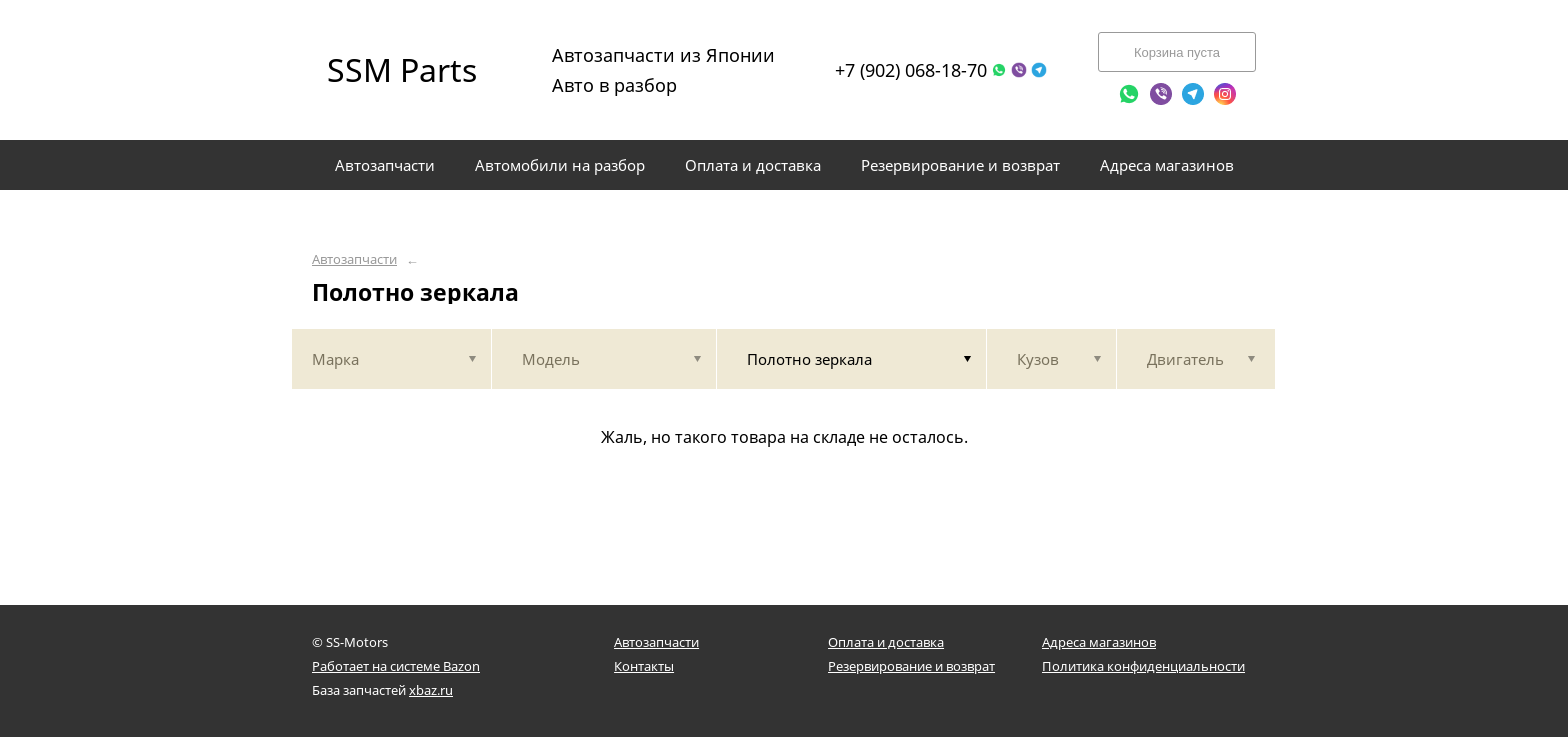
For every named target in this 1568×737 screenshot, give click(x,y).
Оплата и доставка (886, 642)
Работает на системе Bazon (396, 666)
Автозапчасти (354, 259)
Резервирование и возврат (911, 666)
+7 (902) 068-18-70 (911, 70)
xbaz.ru (431, 690)
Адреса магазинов (1099, 642)
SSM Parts (402, 69)
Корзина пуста (1177, 52)
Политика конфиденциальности (1143, 666)
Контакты (644, 666)
